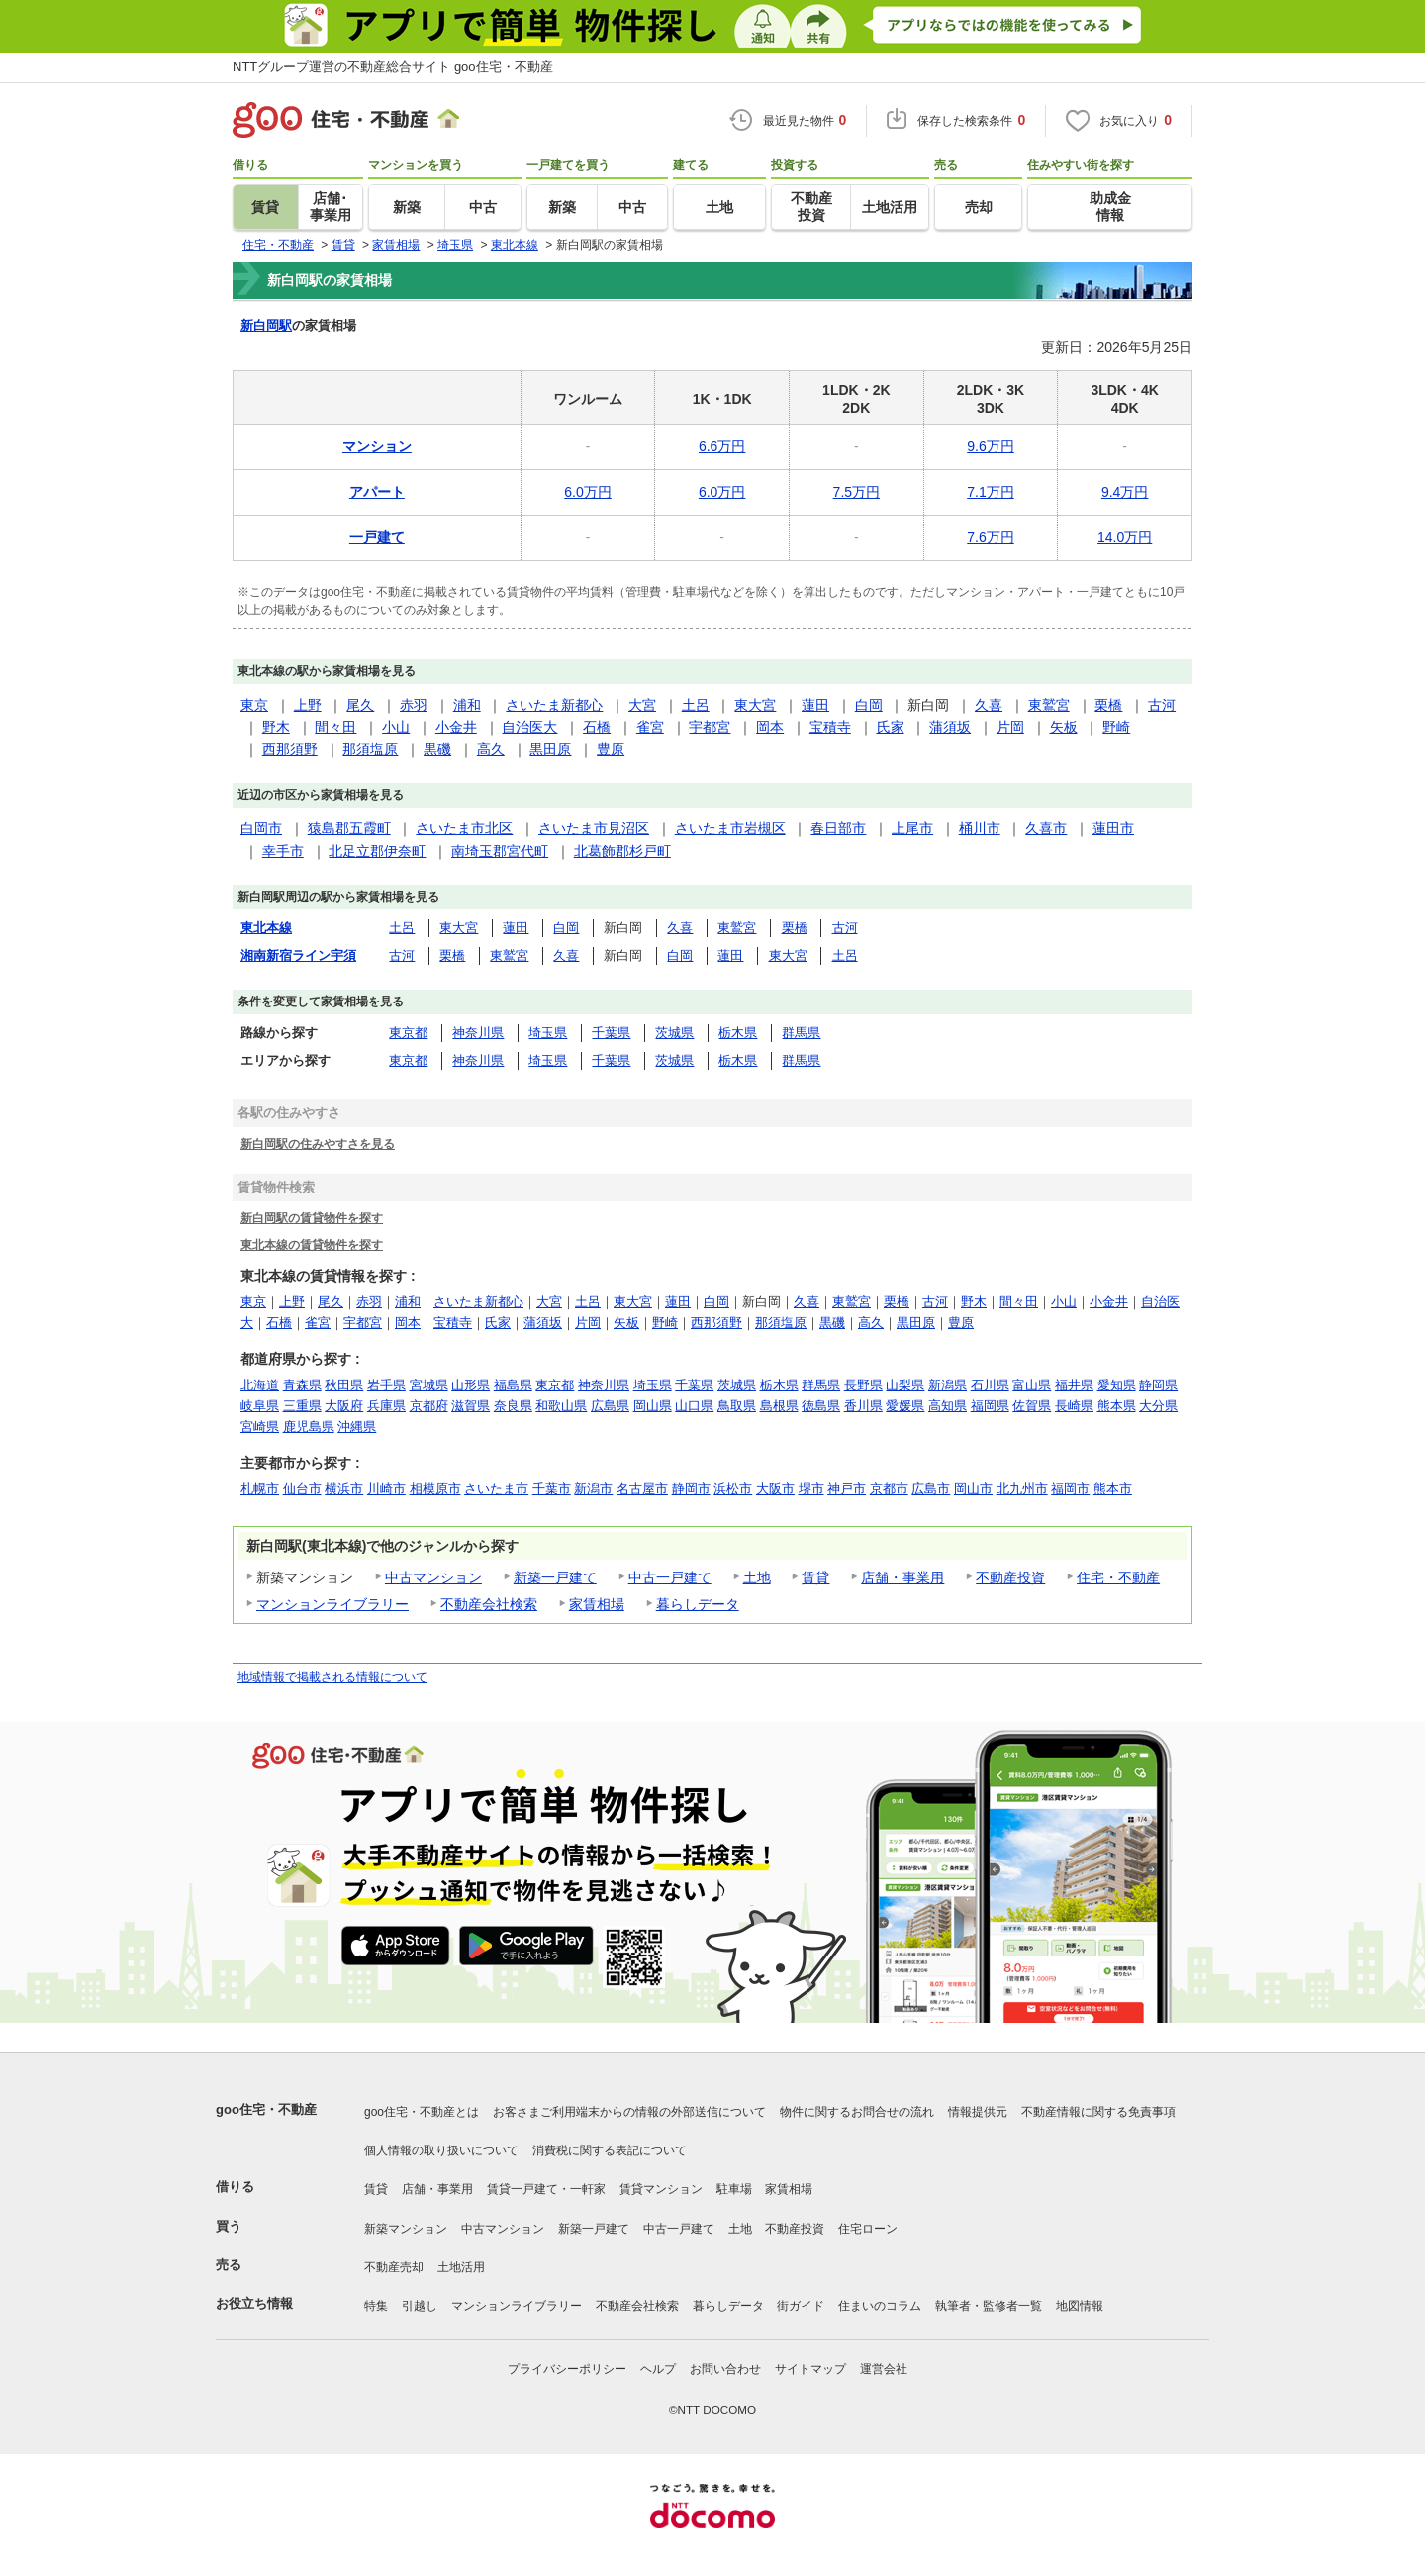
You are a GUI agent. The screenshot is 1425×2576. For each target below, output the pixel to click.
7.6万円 (990, 537)
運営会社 (883, 2369)
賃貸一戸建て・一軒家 (546, 2189)
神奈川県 (478, 1032)
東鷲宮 (1049, 705)
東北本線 (266, 927)
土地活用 (461, 2267)
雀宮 (650, 727)
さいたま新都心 (554, 705)
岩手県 (386, 1385)
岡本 (770, 727)
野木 (276, 727)
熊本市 (1112, 1488)
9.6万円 (990, 446)
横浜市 (344, 1488)
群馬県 (801, 1032)
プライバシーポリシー (567, 2369)
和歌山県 (561, 1405)
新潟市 (593, 1488)
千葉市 (551, 1488)
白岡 (869, 705)
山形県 (470, 1385)
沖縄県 (356, 1426)
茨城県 (674, 1032)
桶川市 (979, 828)
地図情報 (1079, 2306)
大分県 (1158, 1405)
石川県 (990, 1385)
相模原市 (435, 1488)
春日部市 (838, 828)
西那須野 (290, 749)
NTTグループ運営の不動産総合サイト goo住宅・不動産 (393, 66)
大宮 (642, 705)
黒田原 (550, 749)
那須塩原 (370, 749)
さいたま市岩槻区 (730, 828)
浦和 (467, 705)
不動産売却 (394, 2267)
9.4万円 (1124, 492)
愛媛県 (905, 1405)
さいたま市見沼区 (593, 828)
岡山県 (652, 1405)
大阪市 (775, 1488)
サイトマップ (810, 2369)
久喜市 (1046, 828)
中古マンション (433, 1577)
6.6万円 (722, 446)
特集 (376, 2306)
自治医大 (529, 727)
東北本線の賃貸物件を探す (311, 1244)
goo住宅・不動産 (266, 2109)
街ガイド (800, 2306)
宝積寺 (830, 727)
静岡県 (1158, 1385)
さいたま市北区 (464, 828)
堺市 (811, 1488)
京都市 (889, 1488)
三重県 (302, 1405)
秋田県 (344, 1385)
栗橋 (1108, 705)
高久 (491, 749)
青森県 (302, 1385)
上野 (308, 705)
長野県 (863, 1385)
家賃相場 (596, 1604)
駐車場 (734, 2189)
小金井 (456, 727)
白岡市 (261, 828)
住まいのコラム (879, 2306)
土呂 (696, 705)
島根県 (779, 1405)
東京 (254, 705)
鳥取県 (736, 1405)
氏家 (890, 727)
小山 (396, 727)
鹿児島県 (308, 1426)
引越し (419, 2306)
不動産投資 (1010, 1577)
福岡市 (1070, 1488)
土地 (757, 1577)
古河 (1162, 705)
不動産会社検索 (488, 1604)
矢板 (1064, 727)
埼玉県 (547, 1032)
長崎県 (1074, 1405)
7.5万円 (856, 492)
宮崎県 (259, 1426)
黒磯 (437, 749)
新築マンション (405, 2229)
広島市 (930, 1488)
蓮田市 (1113, 828)
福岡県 (990, 1405)
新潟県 (947, 1385)
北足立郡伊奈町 (377, 851)
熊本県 (1116, 1405)
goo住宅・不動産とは (421, 2112)
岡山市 (973, 1488)
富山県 (1031, 1385)
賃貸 (815, 1577)
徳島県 (821, 1405)
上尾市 (912, 828)
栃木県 (737, 1032)
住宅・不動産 (1118, 1577)
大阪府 (344, 1405)
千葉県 (611, 1032)
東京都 (408, 1032)
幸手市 (283, 851)
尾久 (360, 705)
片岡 (1010, 727)
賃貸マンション (661, 2189)
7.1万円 (990, 492)
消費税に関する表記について (609, 2150)
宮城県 (429, 1385)
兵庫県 (386, 1405)
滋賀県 (470, 1405)
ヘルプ (658, 2369)
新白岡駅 (266, 325)
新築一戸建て (555, 1577)
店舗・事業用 (902, 1577)
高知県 (947, 1405)
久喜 (988, 705)
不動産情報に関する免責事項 (1098, 2112)
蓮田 (815, 705)
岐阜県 (259, 1405)
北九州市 (1022, 1488)
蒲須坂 (950, 727)
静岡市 (691, 1488)
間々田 (335, 727)
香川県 (863, 1405)
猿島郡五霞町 (349, 828)
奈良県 (513, 1405)
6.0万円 (587, 492)
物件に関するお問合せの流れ (857, 2112)
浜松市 (732, 1488)
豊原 (610, 749)
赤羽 (414, 705)
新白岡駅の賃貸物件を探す (311, 1217)
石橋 (597, 727)
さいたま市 (496, 1488)
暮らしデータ (697, 1604)
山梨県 (905, 1385)
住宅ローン (868, 2229)
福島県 (513, 1385)
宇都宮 (709, 727)
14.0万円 (1124, 537)
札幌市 (259, 1488)
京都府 (429, 1405)
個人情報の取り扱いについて (441, 2150)
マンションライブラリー (332, 1604)
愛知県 (1116, 1385)
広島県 (610, 1405)
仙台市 (302, 1488)
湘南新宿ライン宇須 (298, 955)
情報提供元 (977, 2112)
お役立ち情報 (254, 2303)
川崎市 (386, 1488)
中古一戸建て (670, 1577)
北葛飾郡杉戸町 (622, 851)
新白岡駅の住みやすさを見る (317, 1143)
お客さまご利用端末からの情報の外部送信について (629, 2112)
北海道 (259, 1385)
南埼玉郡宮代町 (499, 851)
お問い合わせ (725, 2369)
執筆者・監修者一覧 (988, 2306)
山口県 (694, 1405)
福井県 (1074, 1385)
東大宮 (755, 705)
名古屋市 (642, 1488)
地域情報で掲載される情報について (333, 1677)
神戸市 (846, 1488)
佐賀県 (1031, 1405)
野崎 (1116, 727)
